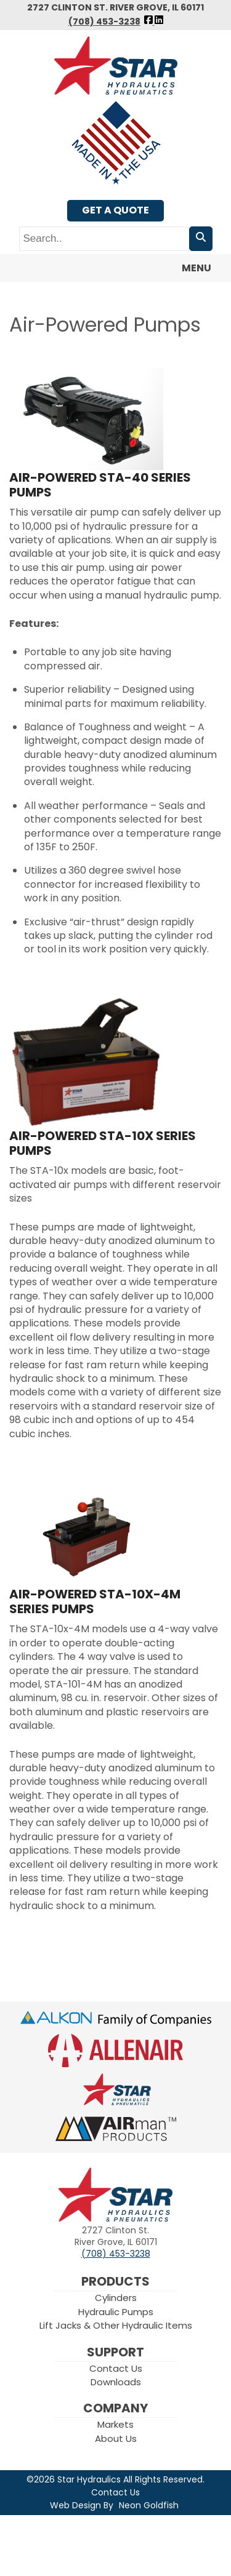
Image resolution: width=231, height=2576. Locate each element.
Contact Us (115, 2368)
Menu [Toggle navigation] (189, 268)
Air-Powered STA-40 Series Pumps (100, 485)
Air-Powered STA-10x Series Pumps (102, 1143)
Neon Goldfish (149, 2505)
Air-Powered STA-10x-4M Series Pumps (94, 1601)
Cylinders (116, 2297)
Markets (115, 2424)
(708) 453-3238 (104, 21)
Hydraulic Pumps (115, 2311)
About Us (116, 2438)
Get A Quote (115, 210)
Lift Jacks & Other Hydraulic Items (115, 2325)
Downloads (116, 2381)
